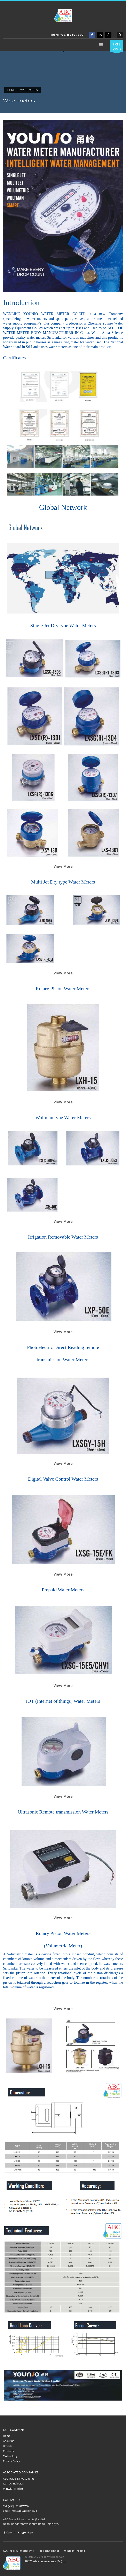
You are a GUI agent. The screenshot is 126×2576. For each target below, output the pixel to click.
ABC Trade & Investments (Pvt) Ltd (45, 2561)
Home (6, 2436)
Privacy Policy (11, 2461)
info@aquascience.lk (24, 2511)
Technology (10, 2456)
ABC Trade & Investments (18, 2478)
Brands (7, 2446)
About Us (8, 2441)
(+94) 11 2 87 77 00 (72, 34)
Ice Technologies (13, 2483)
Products (8, 2451)
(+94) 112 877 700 (18, 2506)
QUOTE (116, 47)
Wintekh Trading (13, 2488)
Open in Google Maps (18, 2532)
